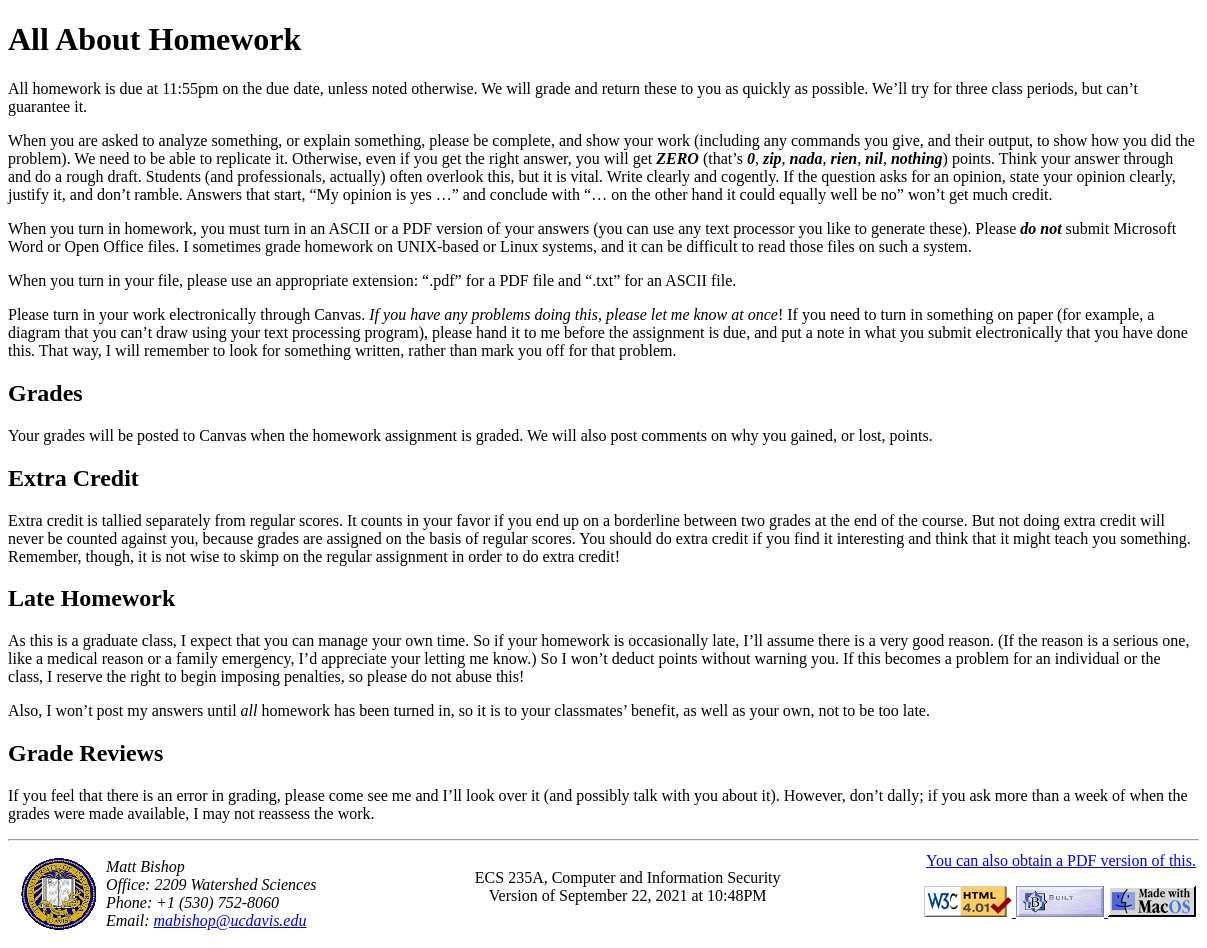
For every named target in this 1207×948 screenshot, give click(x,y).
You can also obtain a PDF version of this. (1061, 860)
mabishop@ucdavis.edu (230, 920)
